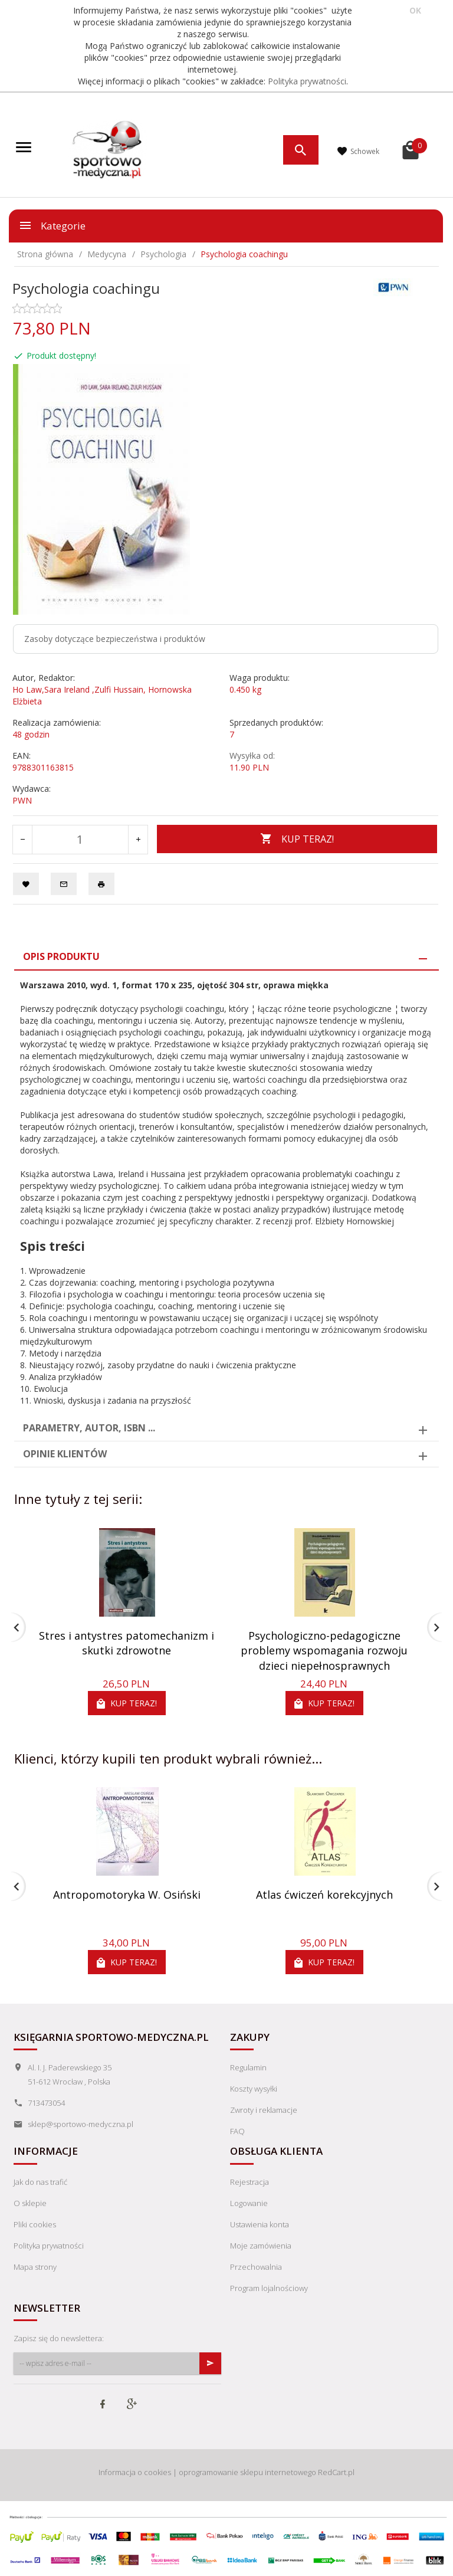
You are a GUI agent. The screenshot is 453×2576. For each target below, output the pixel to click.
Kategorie (52, 225)
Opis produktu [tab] (61, 956)
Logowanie (249, 2203)
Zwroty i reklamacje (263, 2110)
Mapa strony (35, 2267)
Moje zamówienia (260, 2245)
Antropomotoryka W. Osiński (127, 1894)
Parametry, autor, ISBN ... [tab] (89, 1427)
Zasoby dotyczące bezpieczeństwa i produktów (114, 638)
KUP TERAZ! (297, 839)
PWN (22, 800)
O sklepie (30, 2203)
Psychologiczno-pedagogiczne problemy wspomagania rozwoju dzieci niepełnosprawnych (324, 1650)
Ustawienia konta (259, 2224)
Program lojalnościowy (269, 2288)
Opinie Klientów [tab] (65, 1453)
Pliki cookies (35, 2224)
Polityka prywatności (307, 81)
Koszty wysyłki (253, 2088)
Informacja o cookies (135, 2472)
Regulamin (248, 2067)
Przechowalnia (256, 2267)
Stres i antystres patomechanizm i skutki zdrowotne (126, 1643)
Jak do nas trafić (40, 2182)
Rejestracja (249, 2182)
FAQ (237, 2131)
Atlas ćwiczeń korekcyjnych (324, 1894)
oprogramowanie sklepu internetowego (247, 2472)
